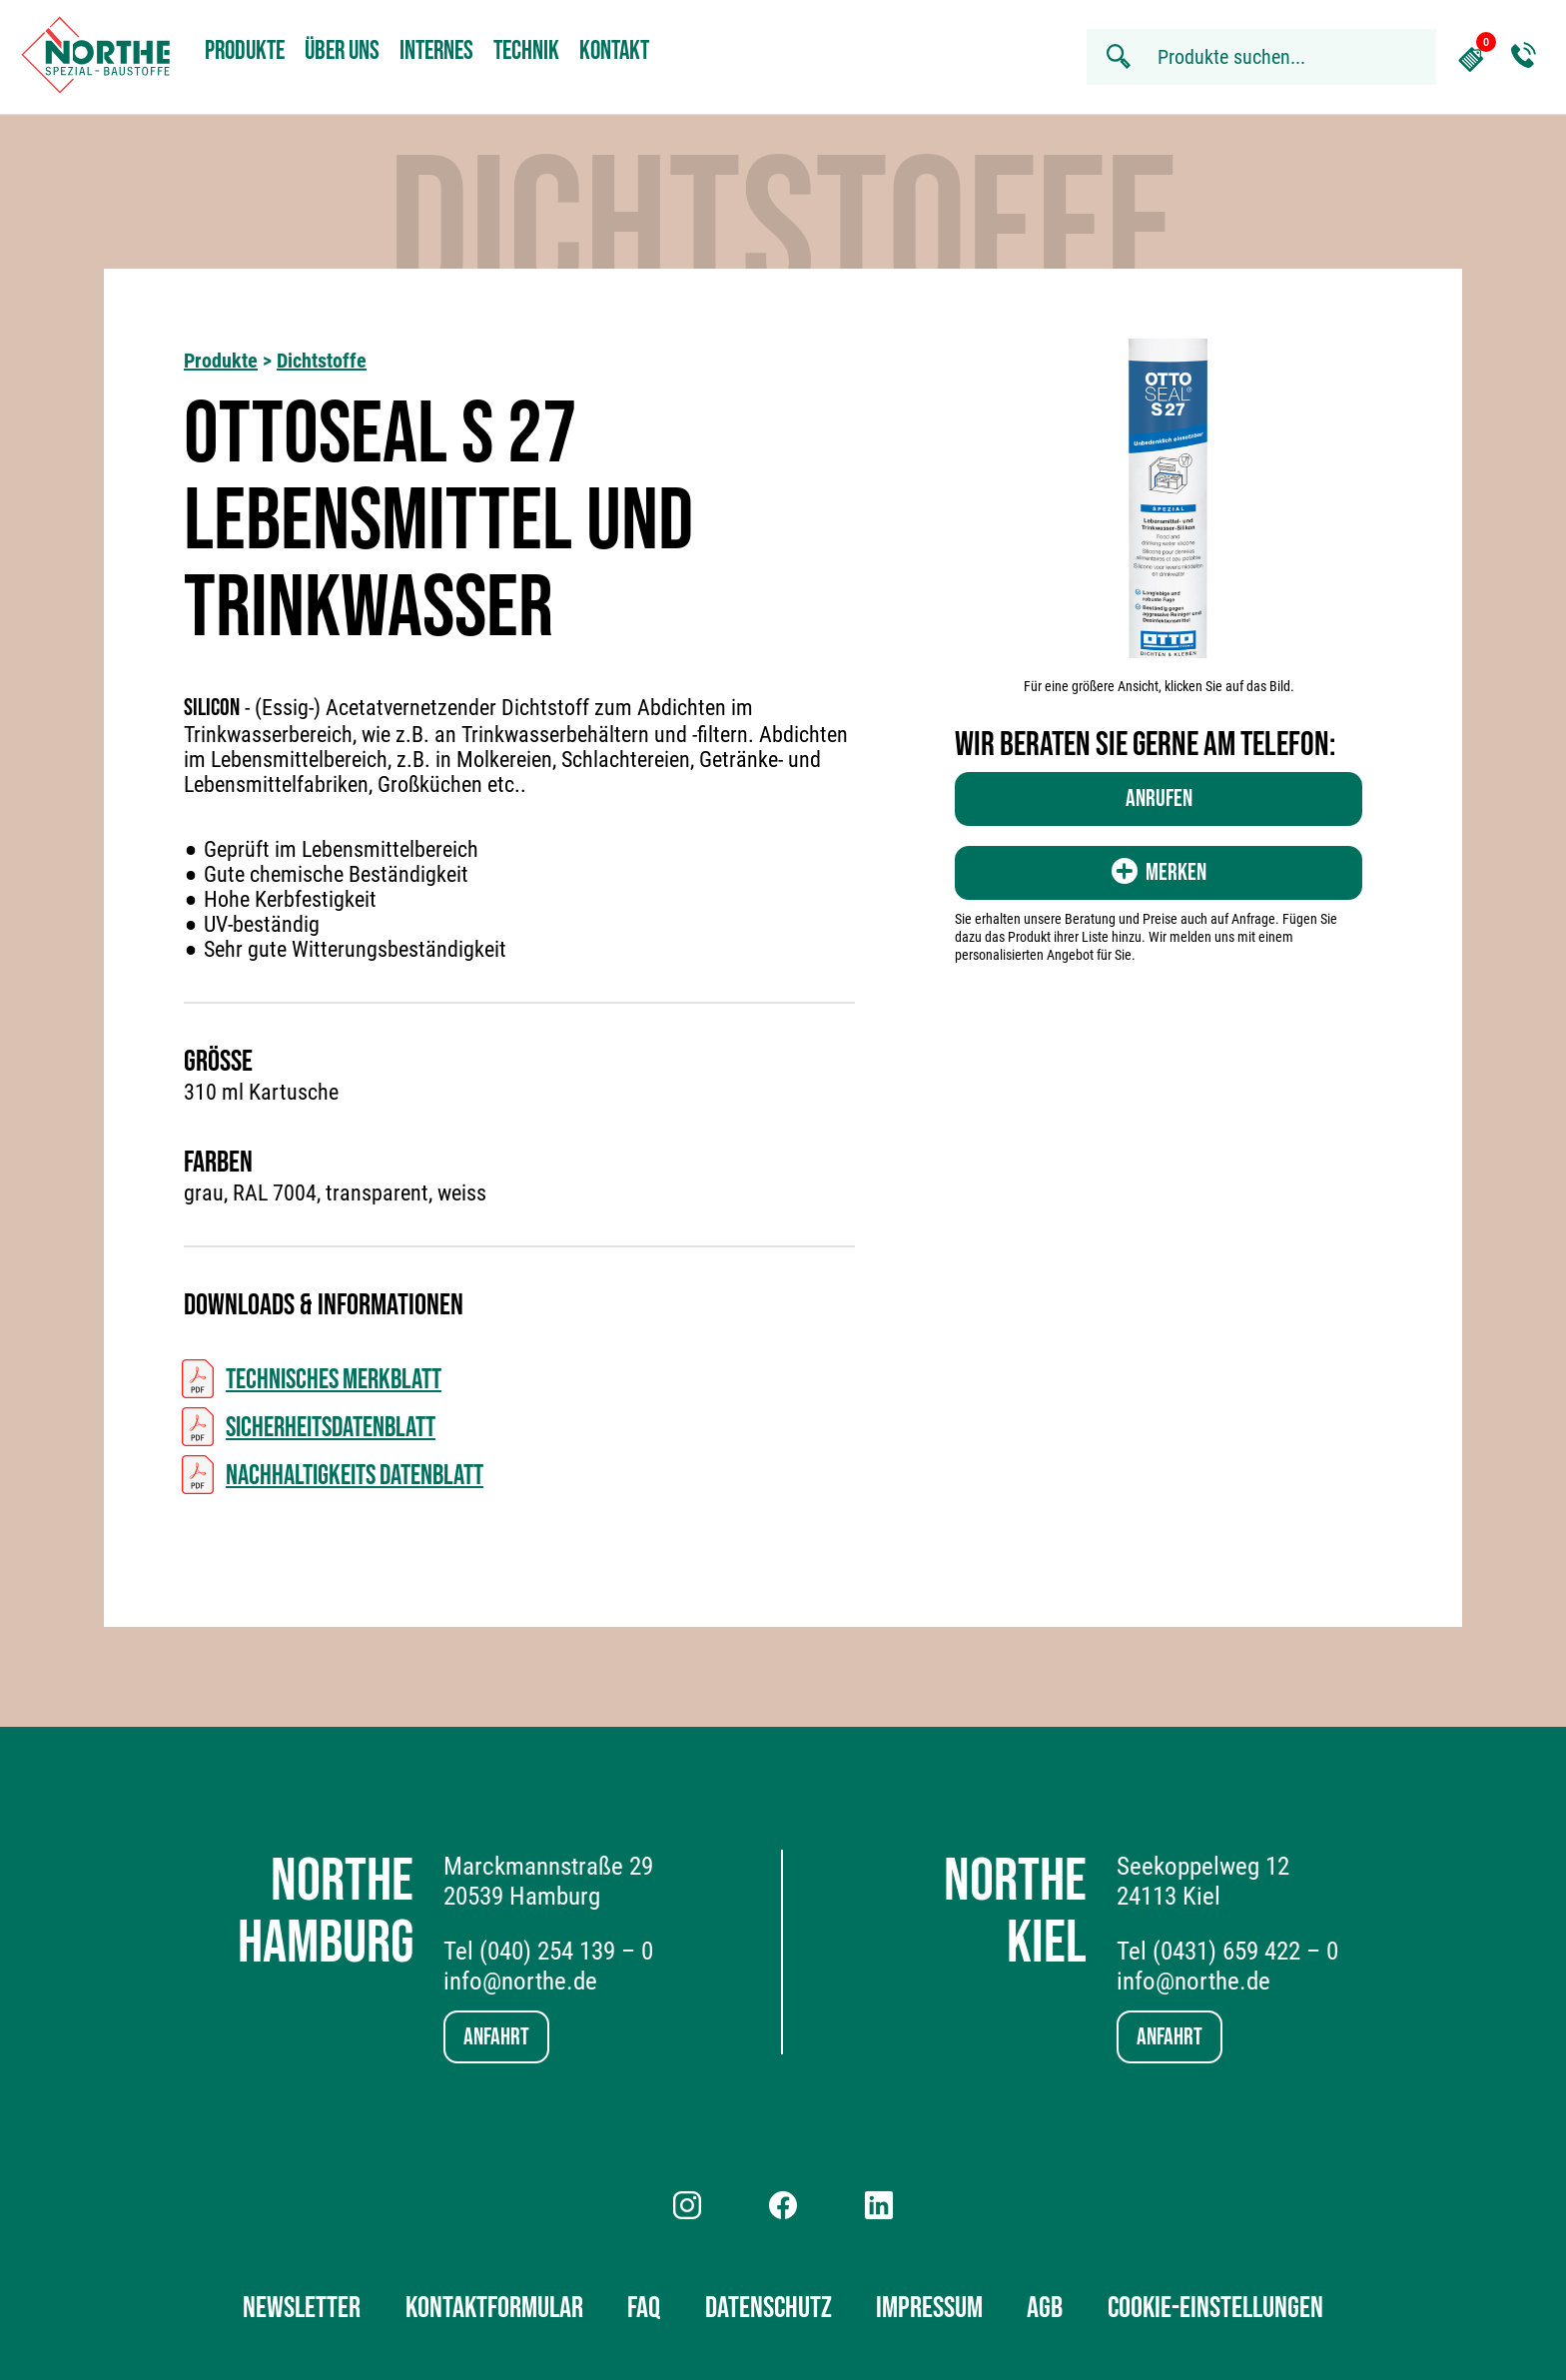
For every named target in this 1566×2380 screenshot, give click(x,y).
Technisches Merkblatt (333, 1379)
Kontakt (614, 51)
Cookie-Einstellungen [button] (1215, 2308)
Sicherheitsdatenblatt (330, 1427)
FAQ (643, 2308)
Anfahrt (496, 2036)
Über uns (342, 51)
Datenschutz (768, 2308)
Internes (436, 51)
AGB (1045, 2308)
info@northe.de (520, 1981)
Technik (526, 51)
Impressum (929, 2308)
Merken (1159, 872)
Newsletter (302, 2308)
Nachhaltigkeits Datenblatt (354, 1475)
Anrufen (1159, 798)
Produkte (245, 51)
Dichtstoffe (322, 361)
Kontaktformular (494, 2308)
